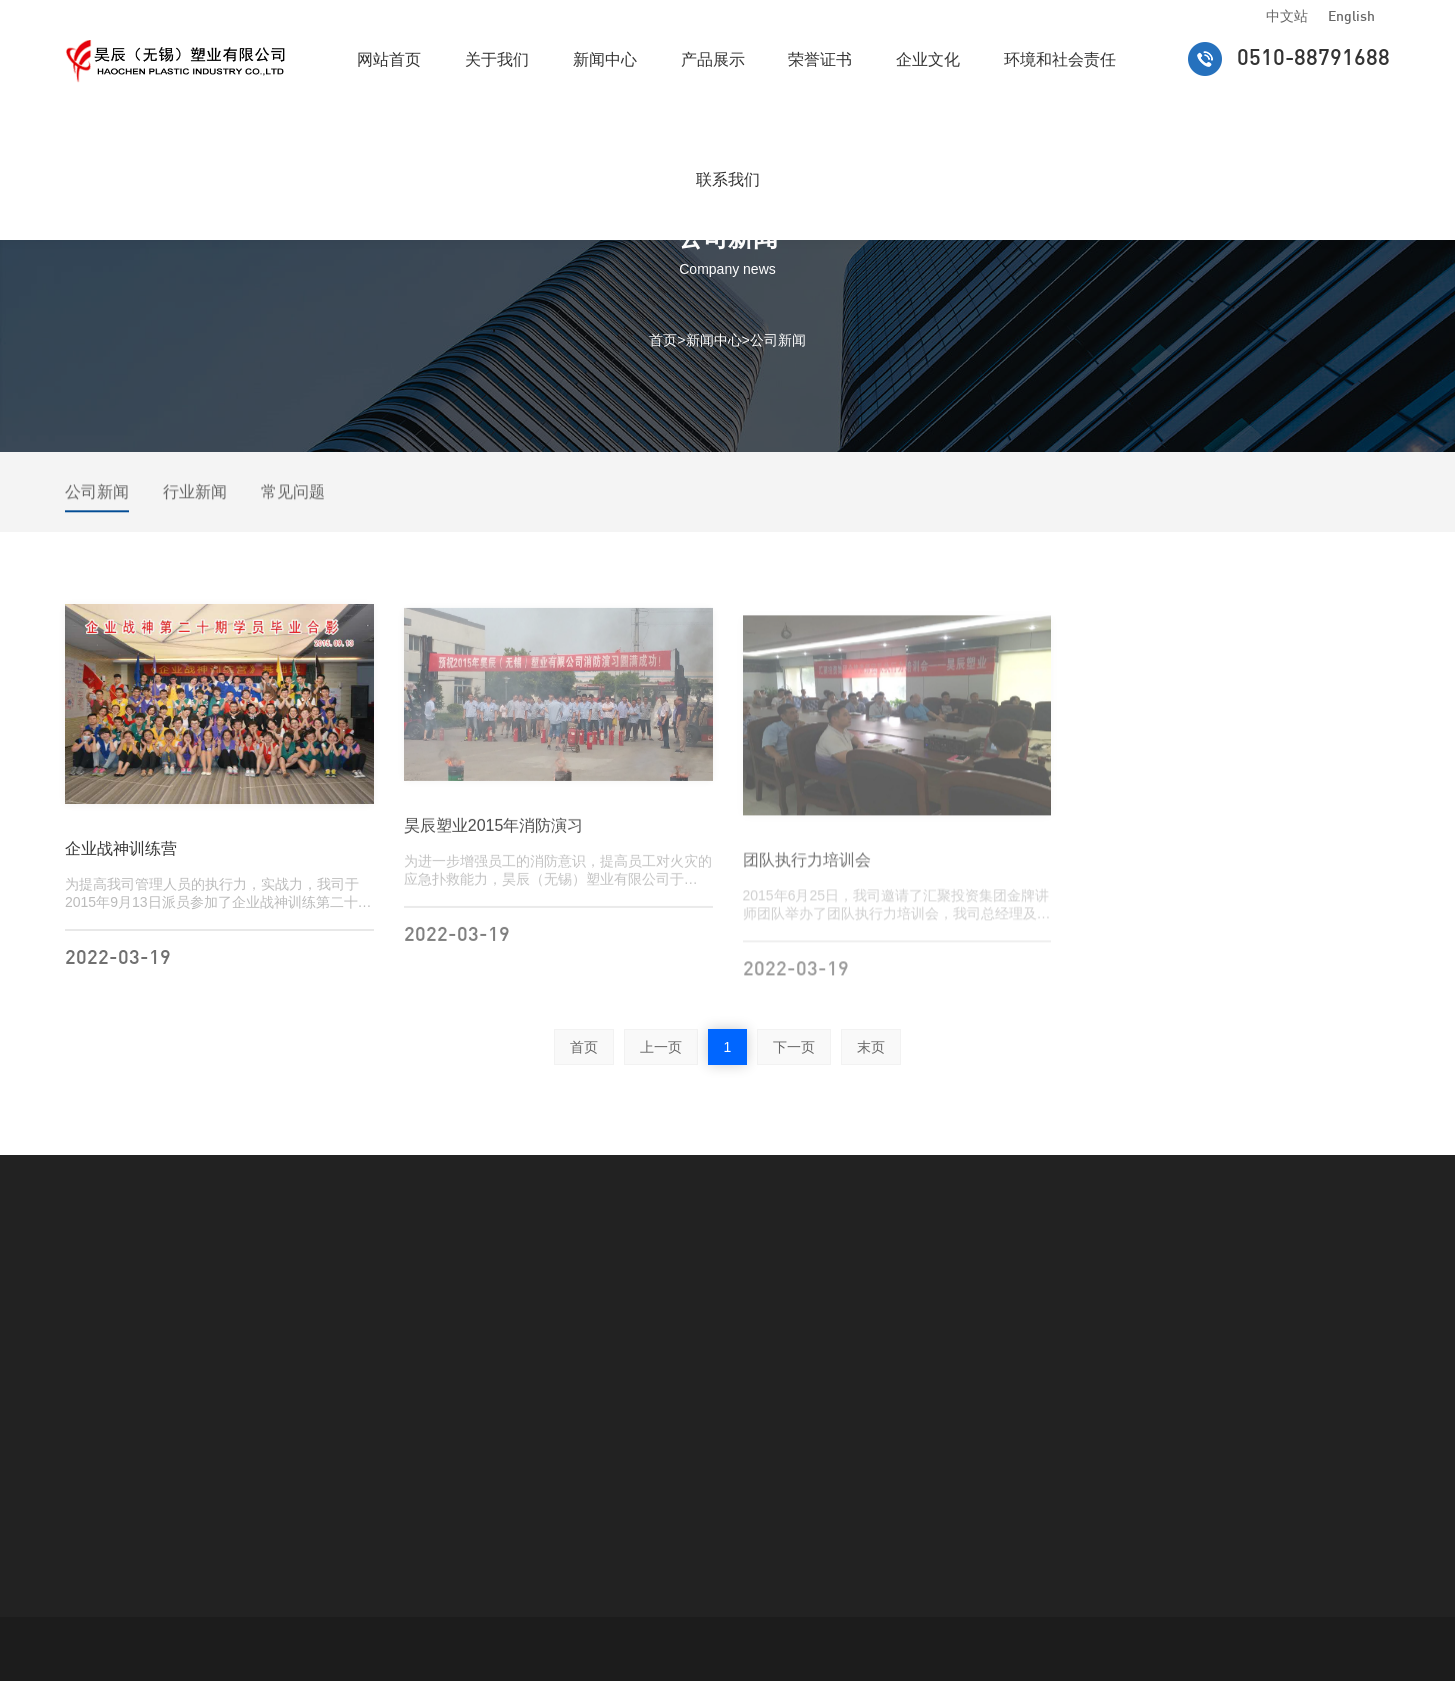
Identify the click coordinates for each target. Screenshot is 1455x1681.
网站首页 (389, 59)
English (1351, 17)
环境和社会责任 (1060, 59)
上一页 (661, 1047)
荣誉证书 (820, 59)
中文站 (1287, 17)
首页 (663, 339)
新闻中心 (605, 59)
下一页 (794, 1047)
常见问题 (293, 499)
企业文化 (928, 59)
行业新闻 (195, 499)
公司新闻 (778, 339)
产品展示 (713, 59)
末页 (871, 1047)
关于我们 (497, 59)
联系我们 (728, 179)
